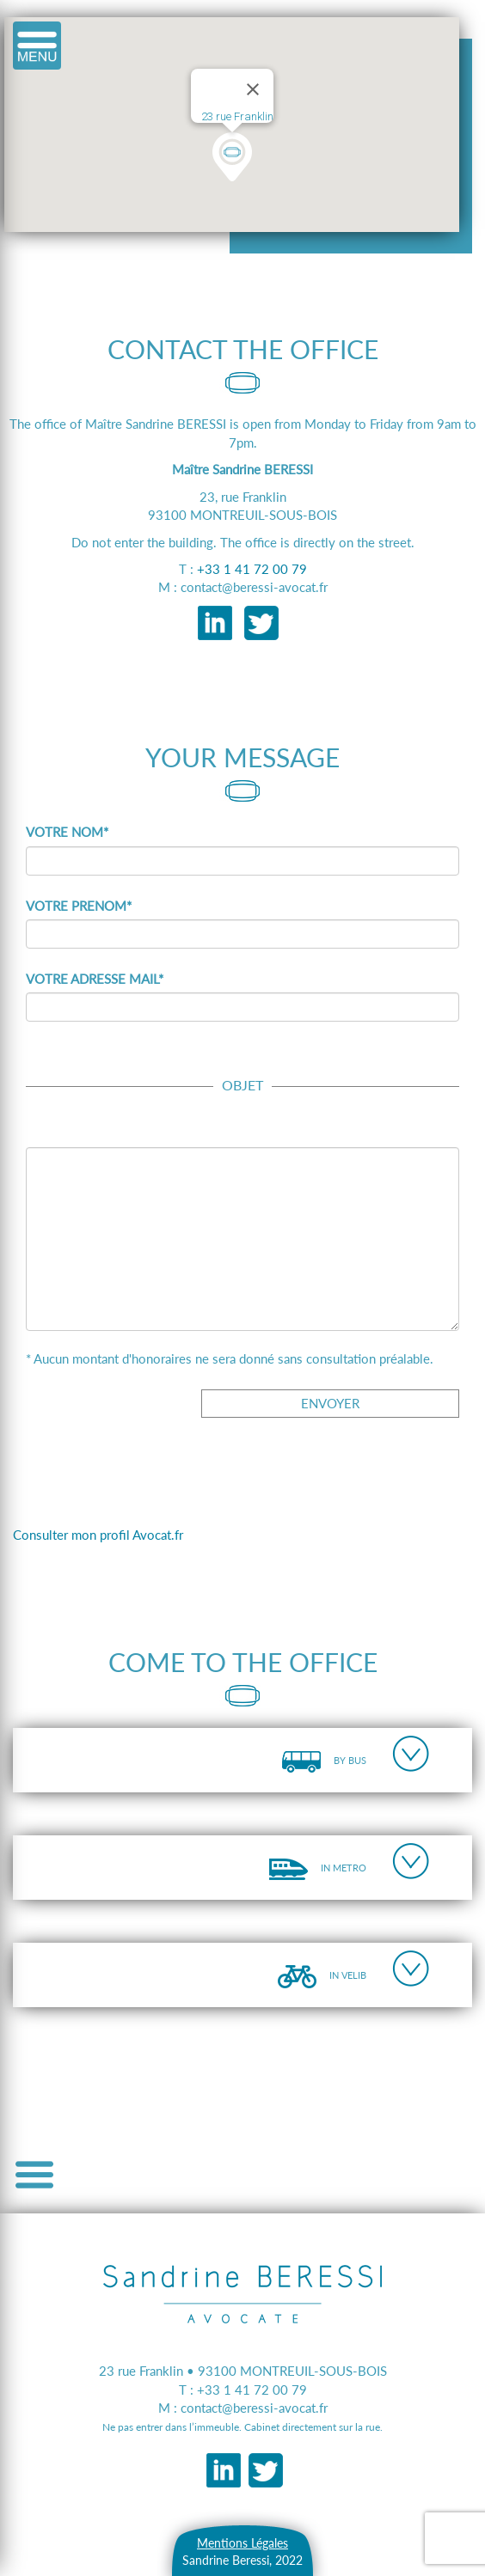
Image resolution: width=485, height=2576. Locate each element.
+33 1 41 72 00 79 (252, 569)
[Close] (252, 89)
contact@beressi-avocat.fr (254, 2407)
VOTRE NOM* (67, 831)
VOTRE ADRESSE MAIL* (94, 978)
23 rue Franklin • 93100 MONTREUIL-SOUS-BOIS (243, 2370)
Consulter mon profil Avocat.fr (98, 1534)
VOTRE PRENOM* (79, 905)
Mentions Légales (242, 2543)
